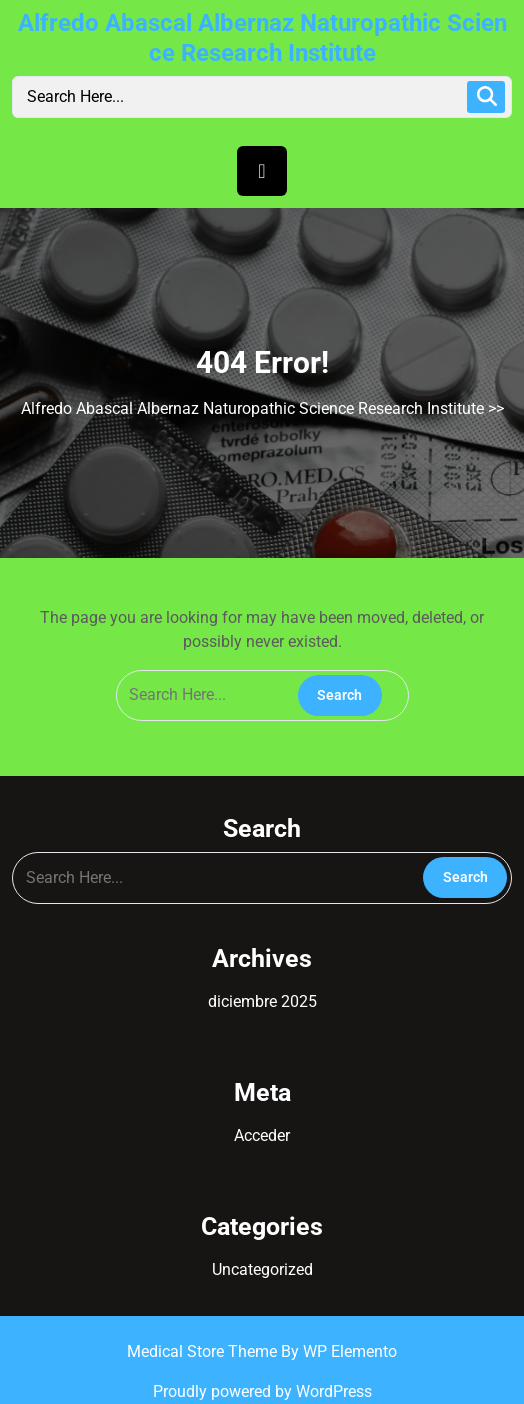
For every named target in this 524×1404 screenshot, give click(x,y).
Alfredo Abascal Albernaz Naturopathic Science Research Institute (252, 408)
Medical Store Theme (204, 1351)
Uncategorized (262, 1269)
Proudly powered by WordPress (262, 1391)
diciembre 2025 (262, 1001)
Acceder (262, 1135)
